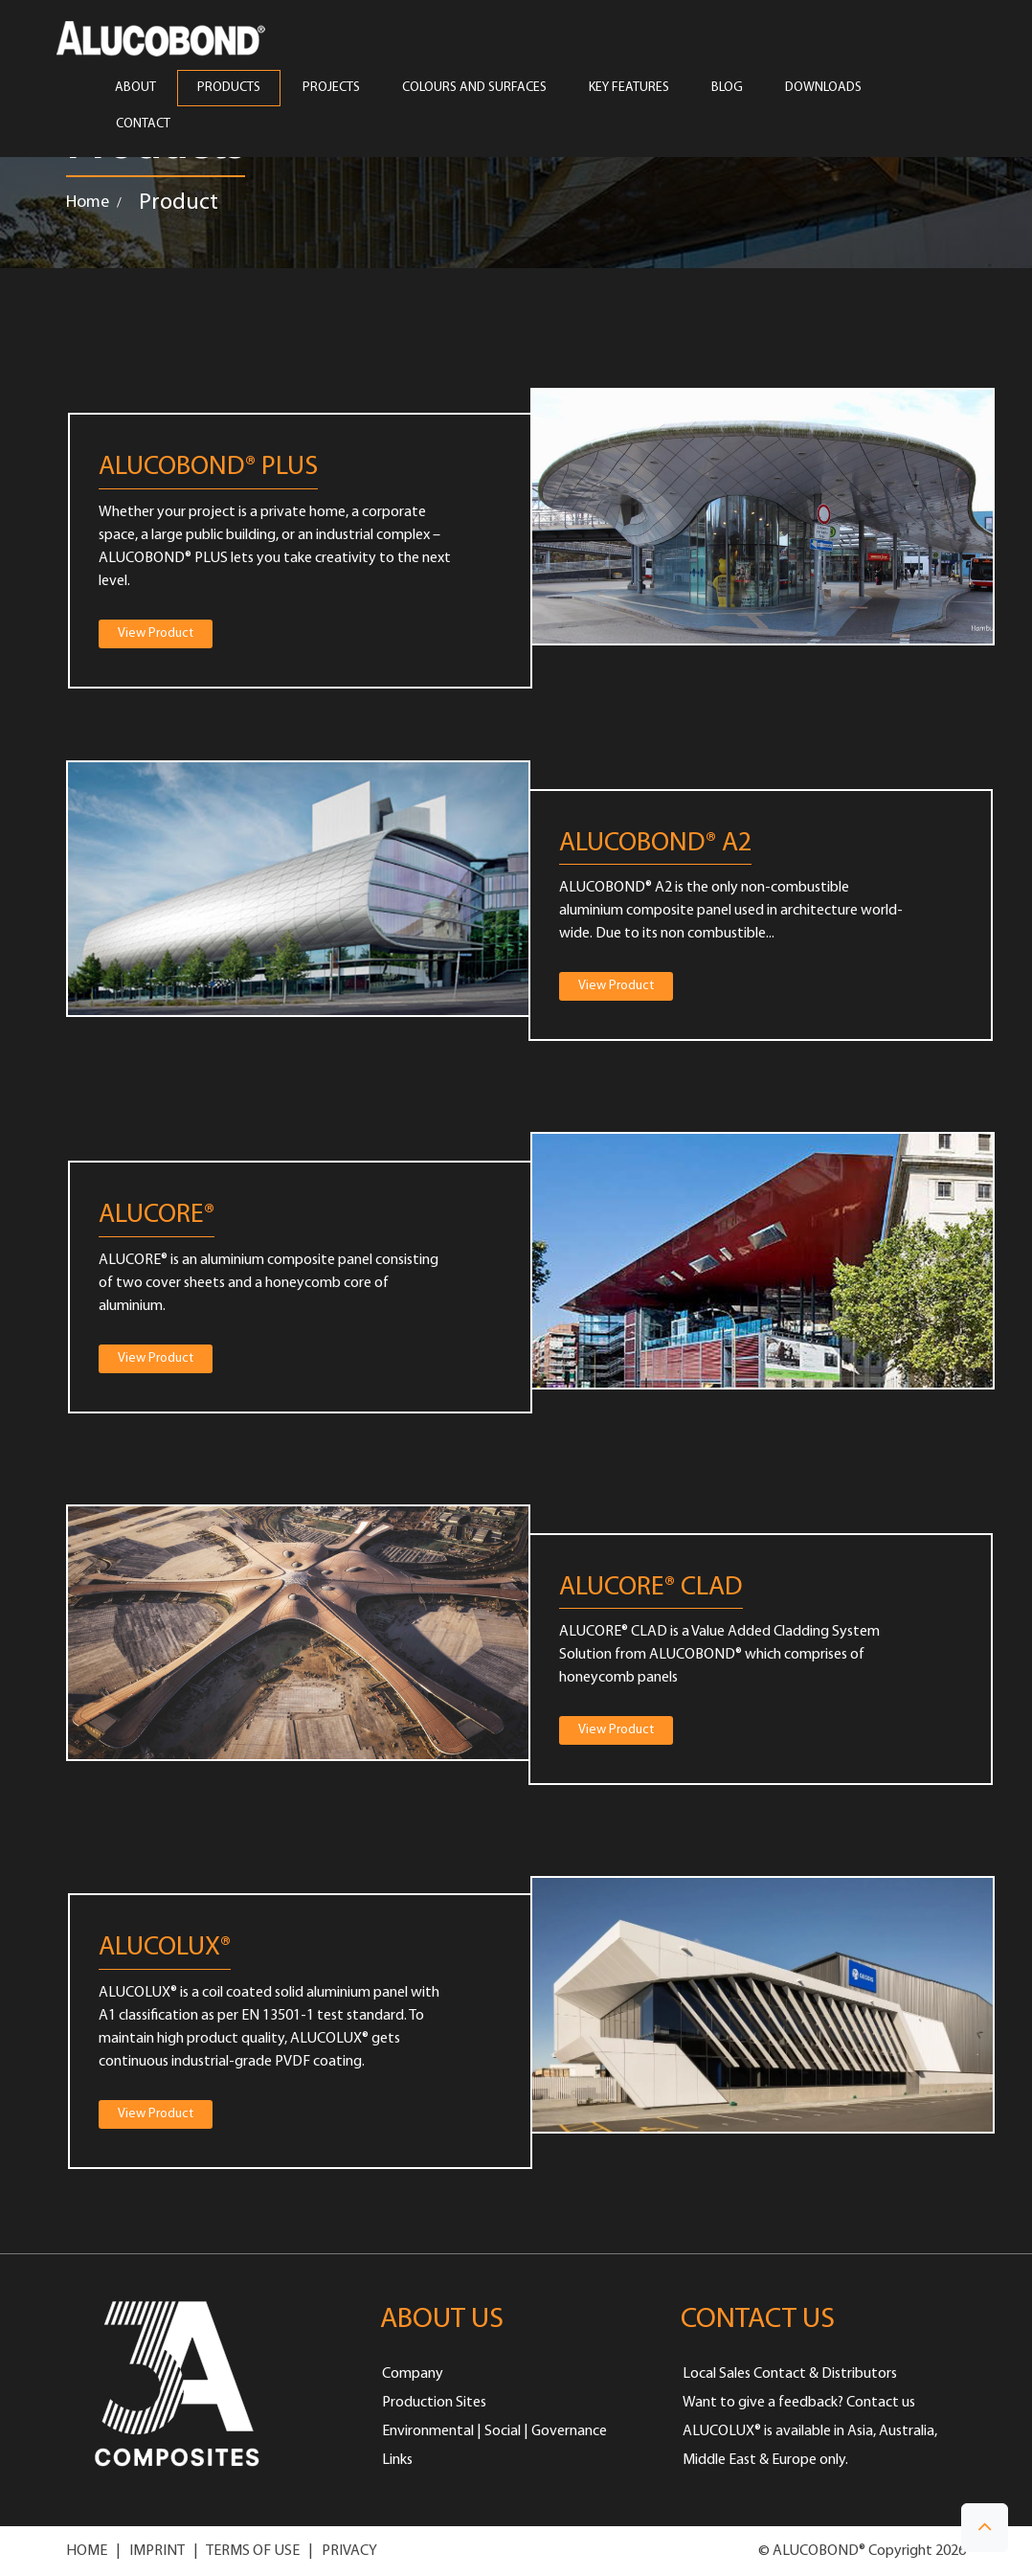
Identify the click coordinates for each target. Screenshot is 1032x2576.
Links (397, 2460)
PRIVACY (349, 2551)
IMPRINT (157, 2551)
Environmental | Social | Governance (494, 2431)
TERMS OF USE (253, 2551)
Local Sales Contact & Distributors (790, 2374)
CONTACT (143, 124)
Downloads (823, 88)
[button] (984, 2527)
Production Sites (434, 2402)
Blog (727, 88)
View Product (155, 633)
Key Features (629, 88)
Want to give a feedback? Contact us (799, 2402)
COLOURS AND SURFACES (474, 88)
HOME (86, 2551)
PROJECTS (331, 88)
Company (412, 2374)
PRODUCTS (229, 88)
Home (87, 202)
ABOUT (135, 88)
